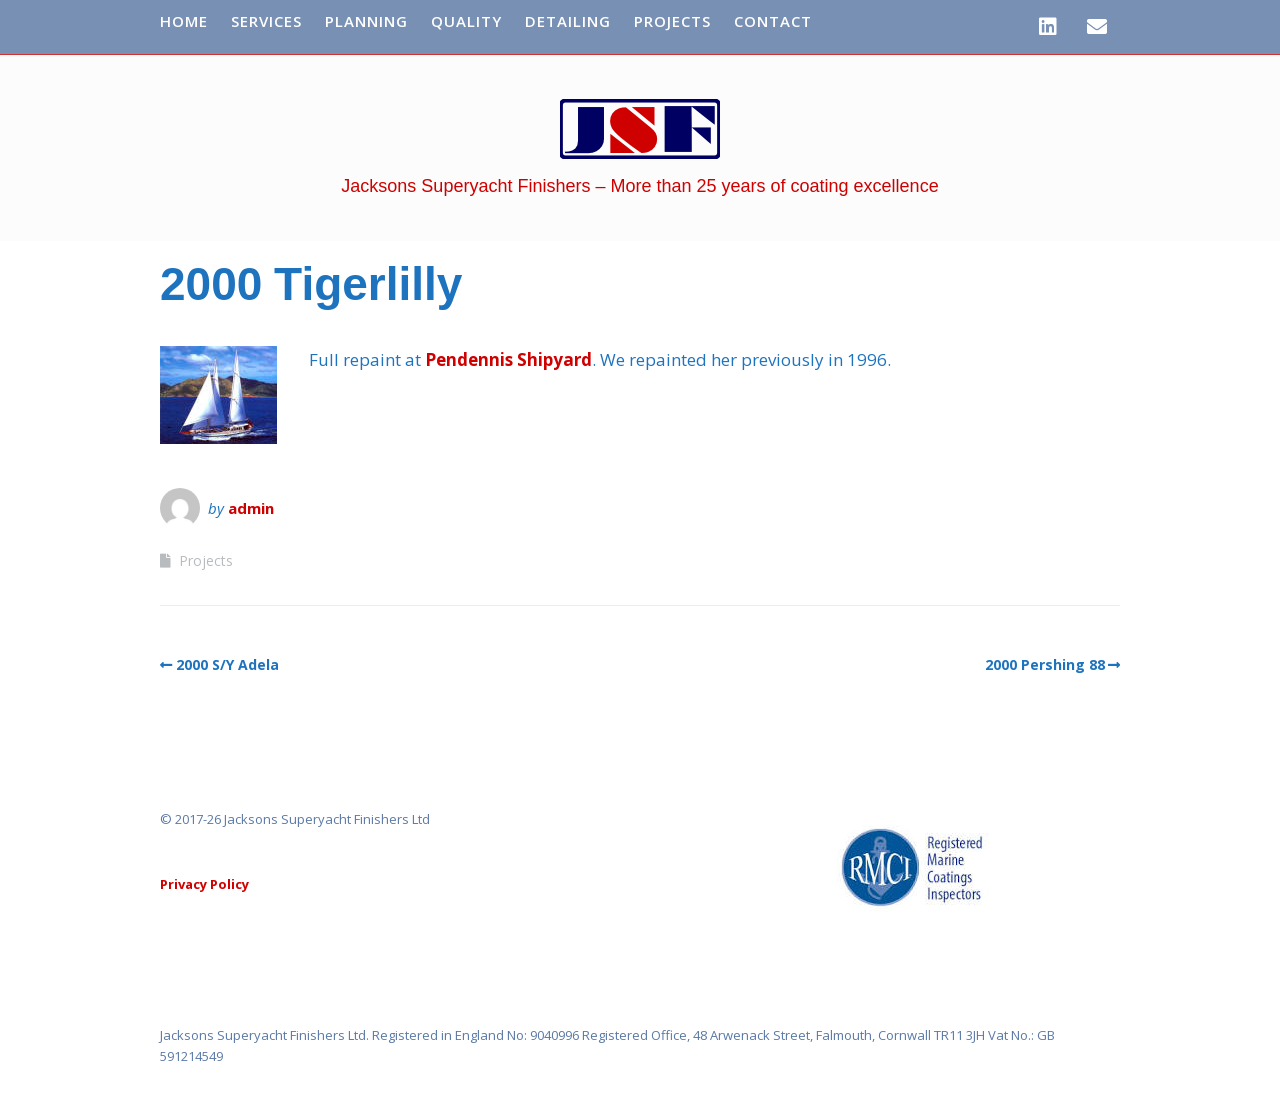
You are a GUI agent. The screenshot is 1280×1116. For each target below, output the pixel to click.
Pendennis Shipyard (508, 359)
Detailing (568, 21)
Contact (773, 21)
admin (251, 508)
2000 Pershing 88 (1045, 664)
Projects (672, 21)
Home (184, 21)
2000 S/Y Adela (227, 664)
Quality (466, 21)
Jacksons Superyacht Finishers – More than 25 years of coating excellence (639, 186)
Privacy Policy (204, 884)
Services (266, 21)
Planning (366, 21)
